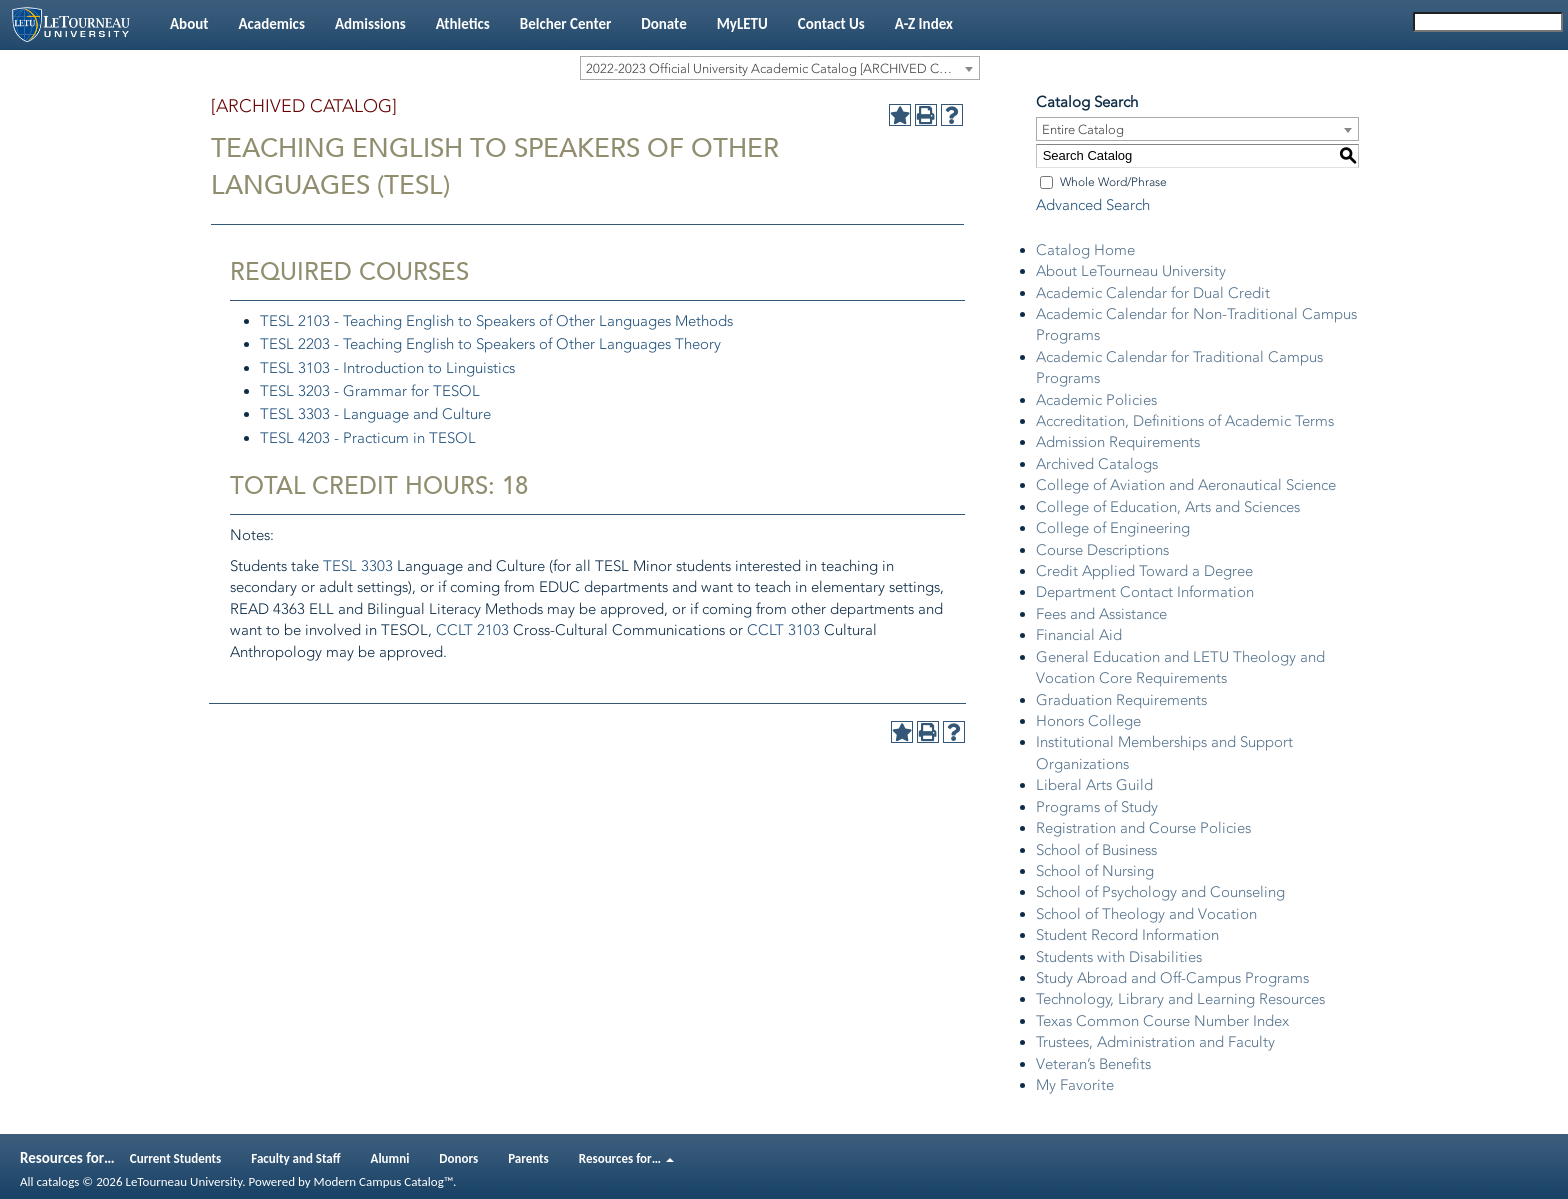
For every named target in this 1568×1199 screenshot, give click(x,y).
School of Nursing (1095, 871)
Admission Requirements (1118, 442)
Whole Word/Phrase (1113, 182)
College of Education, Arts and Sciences (1168, 507)
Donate (663, 24)
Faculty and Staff (295, 1158)
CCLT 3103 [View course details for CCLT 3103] (783, 630)
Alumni (390, 1158)
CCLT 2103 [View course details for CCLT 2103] (472, 630)
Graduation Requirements (1121, 700)
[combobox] (780, 68)
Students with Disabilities (1119, 957)
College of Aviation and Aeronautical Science (1186, 485)
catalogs (57, 1181)
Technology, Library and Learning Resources (1180, 999)
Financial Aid (1079, 635)
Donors (458, 1158)
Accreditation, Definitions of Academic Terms (1185, 421)
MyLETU (742, 24)
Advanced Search (1093, 205)
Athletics (463, 24)
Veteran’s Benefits (1093, 1064)
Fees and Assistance (1101, 614)
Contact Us (831, 24)
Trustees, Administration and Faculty (1155, 1042)
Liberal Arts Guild (1094, 785)
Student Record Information (1127, 935)
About (189, 24)
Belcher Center (566, 24)
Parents (528, 1158)
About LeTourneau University (1131, 271)
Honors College (1088, 721)
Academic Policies (1096, 400)
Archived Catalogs (1097, 464)
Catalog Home (1085, 250)
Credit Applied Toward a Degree (1144, 571)
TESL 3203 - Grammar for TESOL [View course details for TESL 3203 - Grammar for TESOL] (370, 391)
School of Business (1096, 850)
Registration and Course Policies (1143, 828)
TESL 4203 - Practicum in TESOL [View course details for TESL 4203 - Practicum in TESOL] (368, 438)
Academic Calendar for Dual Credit (1153, 293)
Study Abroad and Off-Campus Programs (1172, 978)
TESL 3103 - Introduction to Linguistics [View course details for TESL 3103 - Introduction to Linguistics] (387, 368)
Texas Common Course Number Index (1162, 1021)
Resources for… (626, 1158)
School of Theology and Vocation (1146, 914)
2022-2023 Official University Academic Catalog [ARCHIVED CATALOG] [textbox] (782, 68)
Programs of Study (1097, 807)
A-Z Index (924, 24)
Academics (271, 24)
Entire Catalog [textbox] (1083, 129)
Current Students (176, 1158)
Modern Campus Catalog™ (383, 1181)
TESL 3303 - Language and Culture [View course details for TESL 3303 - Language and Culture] (375, 414)
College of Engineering (1113, 528)
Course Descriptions (1102, 550)
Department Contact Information (1145, 592)
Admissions (370, 24)
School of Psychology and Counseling (1160, 892)
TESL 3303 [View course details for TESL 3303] (358, 566)
